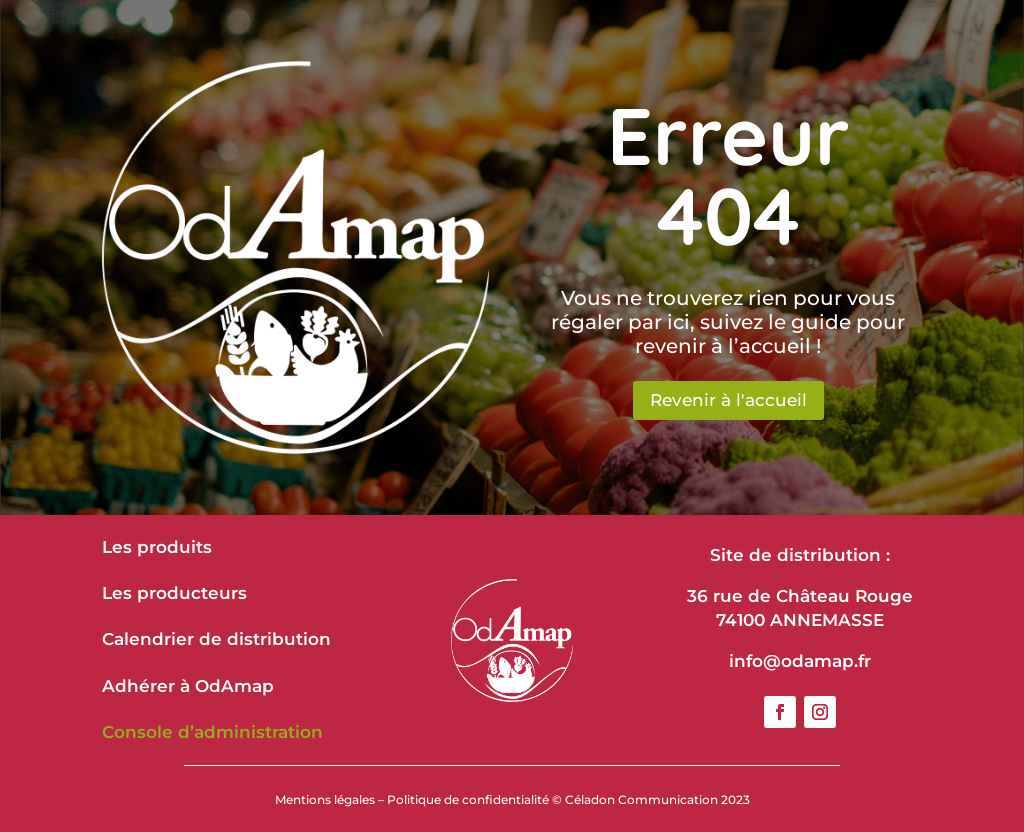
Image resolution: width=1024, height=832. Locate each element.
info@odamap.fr (800, 661)
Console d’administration (212, 732)
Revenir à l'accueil (728, 400)
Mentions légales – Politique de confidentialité (412, 799)
